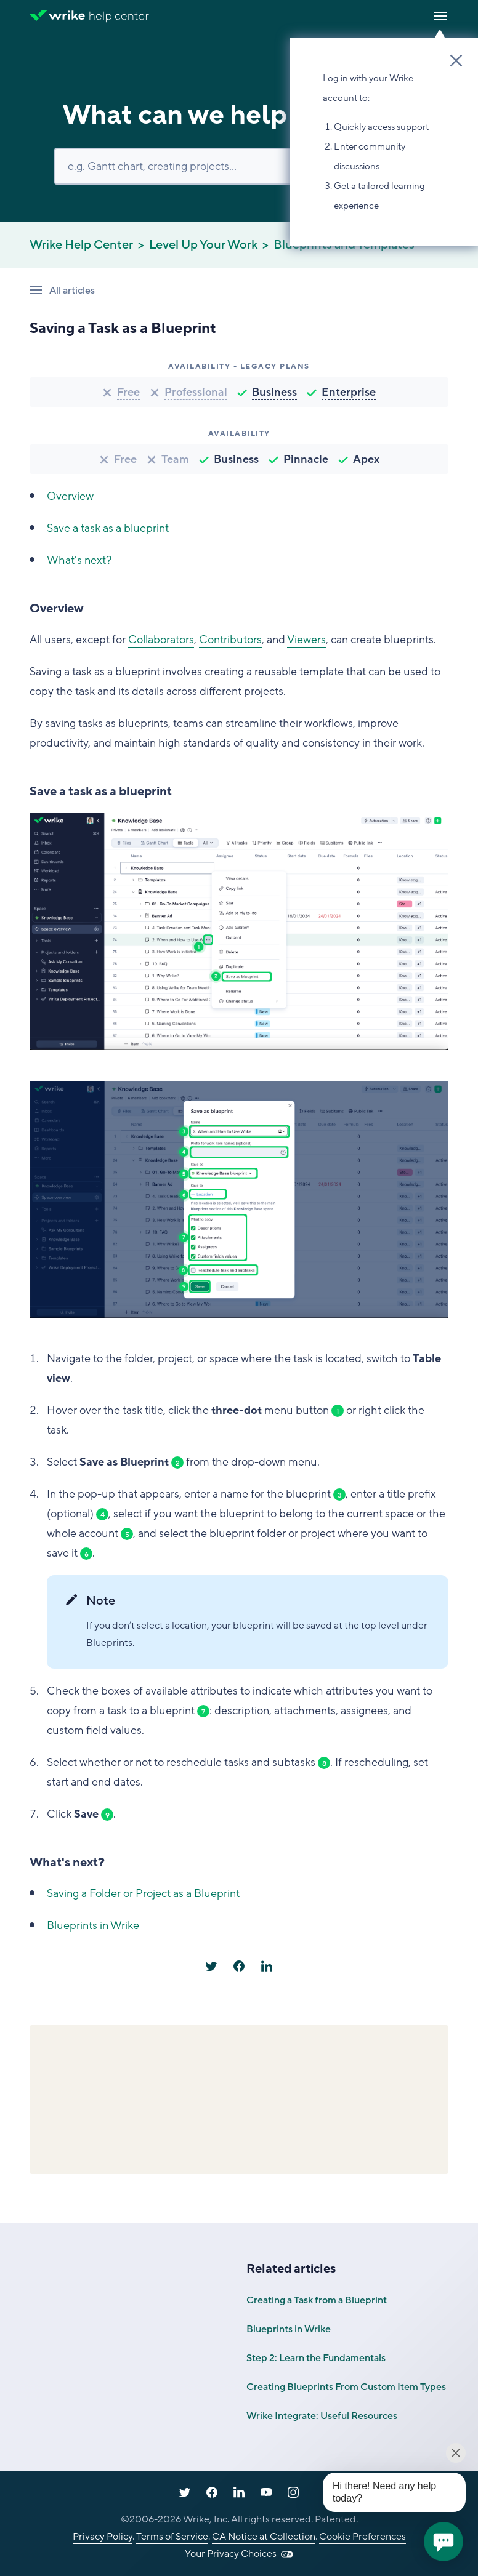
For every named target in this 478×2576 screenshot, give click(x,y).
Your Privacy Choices (231, 2554)
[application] (443, 2541)
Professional (195, 392)
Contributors (230, 639)
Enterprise (349, 392)
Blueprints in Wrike (93, 1925)
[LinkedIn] (267, 1966)
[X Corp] (211, 1966)
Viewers (306, 639)
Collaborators (161, 639)
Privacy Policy (102, 2536)
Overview (70, 496)
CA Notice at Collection (263, 2536)
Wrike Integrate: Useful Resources (321, 2416)
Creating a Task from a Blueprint (316, 2300)
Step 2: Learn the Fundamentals (316, 2358)
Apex (366, 459)
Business (274, 392)
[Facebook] (239, 1966)
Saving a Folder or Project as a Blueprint (143, 1893)
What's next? (79, 560)
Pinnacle (305, 459)
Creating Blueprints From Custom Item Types (346, 2387)
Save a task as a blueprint (108, 528)
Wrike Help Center (81, 245)
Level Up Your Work (203, 245)
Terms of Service (172, 2536)
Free (128, 392)
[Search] (239, 166)
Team (175, 459)
